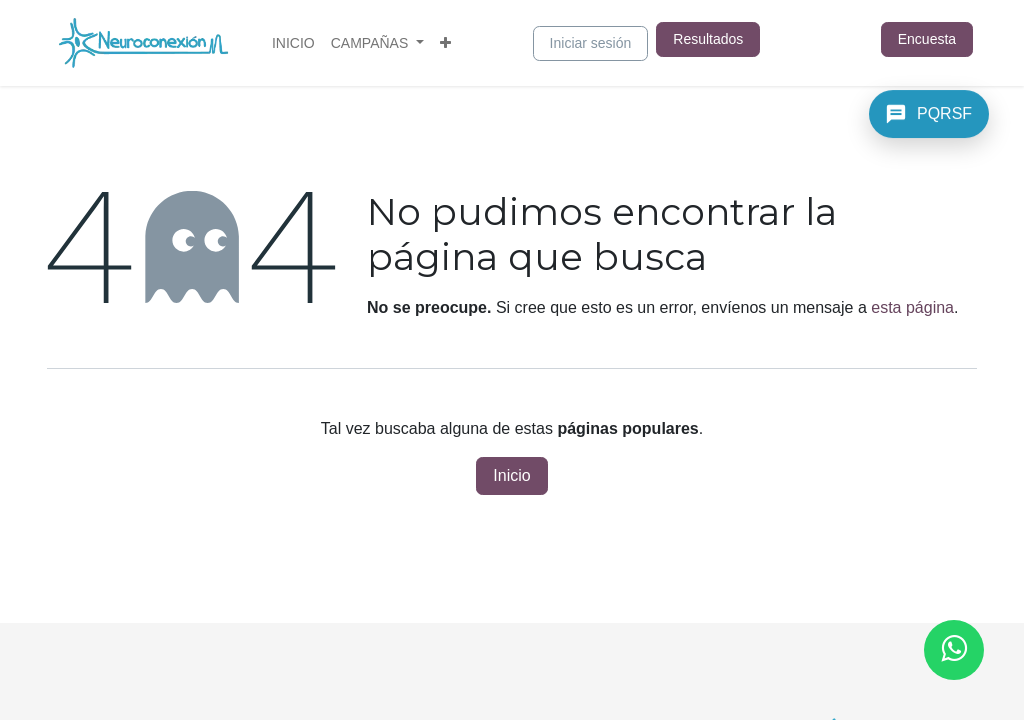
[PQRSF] (929, 114)
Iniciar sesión (591, 43)
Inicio (511, 475)
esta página (912, 307)
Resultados (708, 39)
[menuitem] (293, 43)
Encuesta (927, 39)
